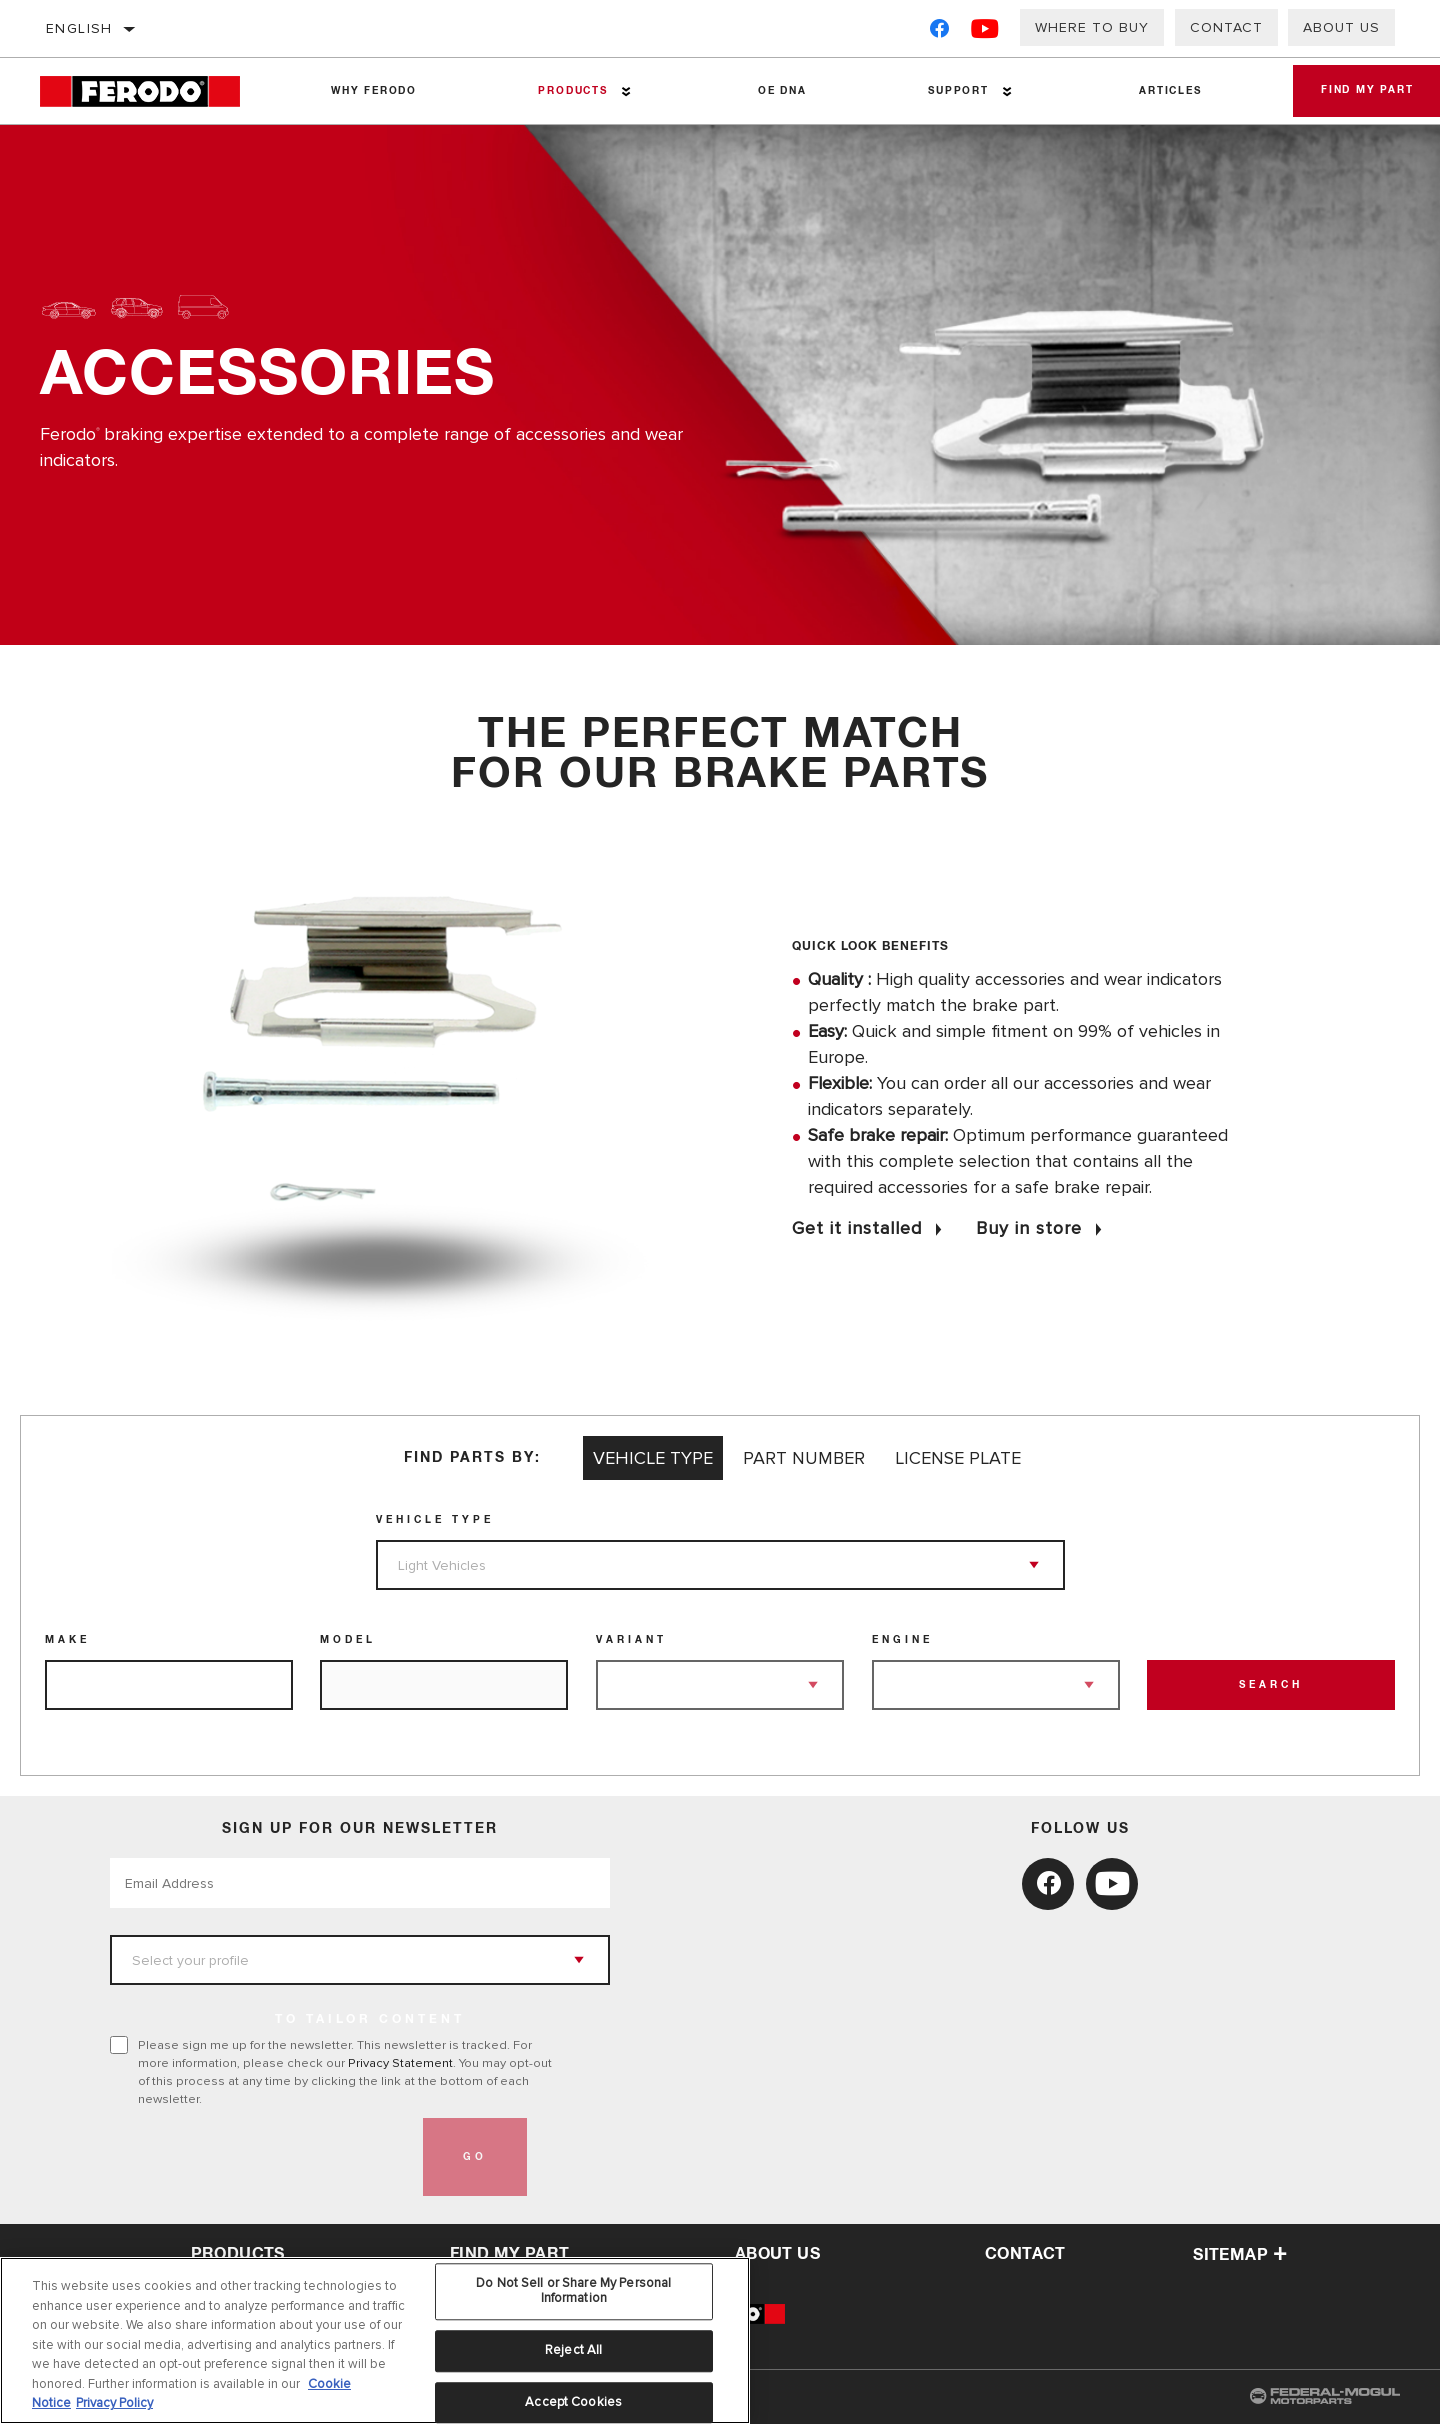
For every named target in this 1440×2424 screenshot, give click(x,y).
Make (67, 1640)
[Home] (154, 91)
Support (942, 91)
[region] (375, 2340)
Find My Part (510, 2254)
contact (1025, 2254)
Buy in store (1029, 1228)
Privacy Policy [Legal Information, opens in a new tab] (114, 2403)
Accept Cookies (573, 2402)
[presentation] (262, 2157)
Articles (1150, 91)
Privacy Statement (400, 2063)
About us (1341, 27)
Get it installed (857, 1228)
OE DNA (771, 91)
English (79, 28)
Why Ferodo (371, 91)
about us (777, 2254)
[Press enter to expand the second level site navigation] (618, 91)
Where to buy (1092, 27)
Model (348, 1640)
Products (565, 91)
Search (1271, 1685)
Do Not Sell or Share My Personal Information (573, 2291)
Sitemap (1240, 2255)
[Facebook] (939, 32)
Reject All (573, 2350)
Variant (631, 1640)
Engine (902, 1640)
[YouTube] (985, 32)
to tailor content (370, 2020)
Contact (1226, 27)
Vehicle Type (435, 1520)
